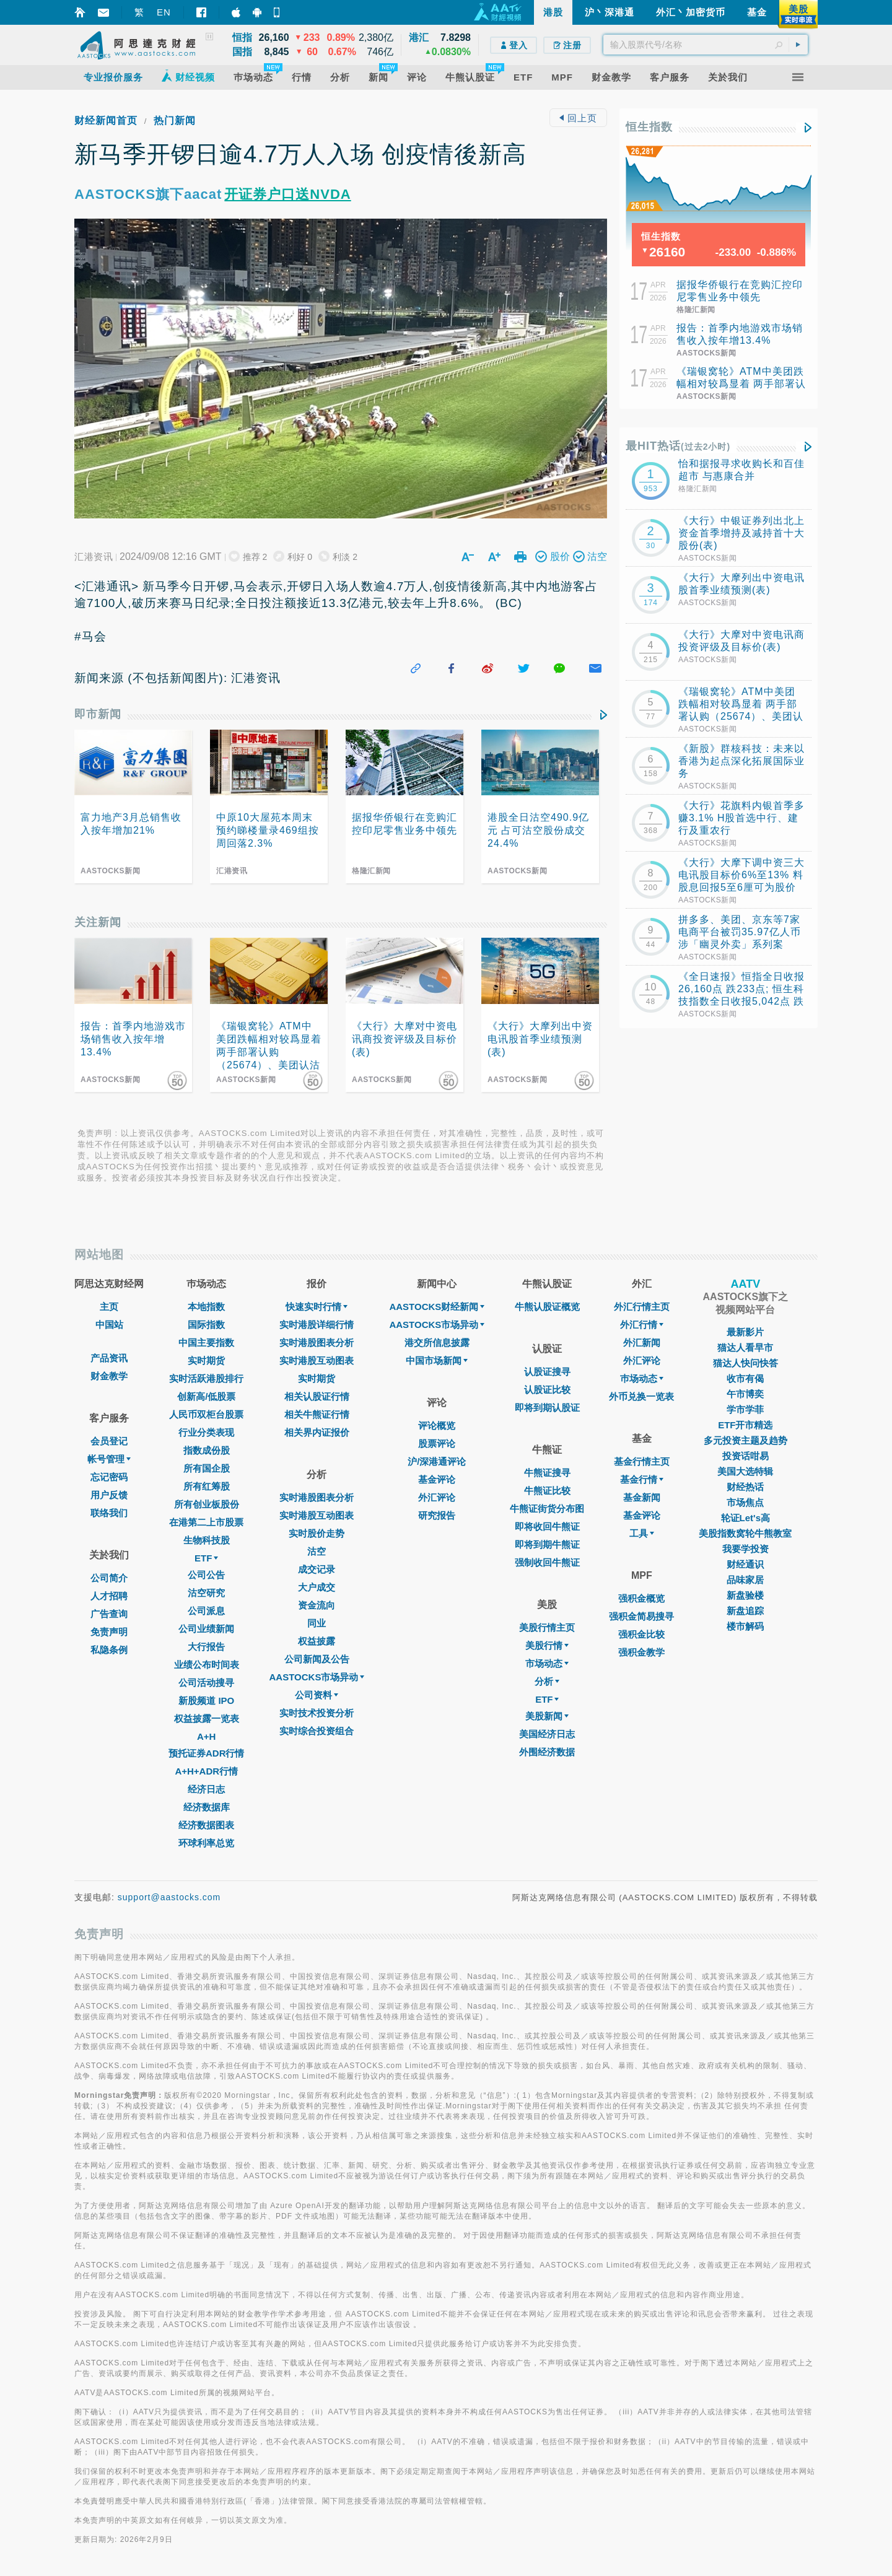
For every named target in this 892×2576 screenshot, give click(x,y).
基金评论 (436, 1479)
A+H (206, 1736)
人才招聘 (109, 1596)
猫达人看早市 (745, 1347)
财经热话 (745, 1487)
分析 (547, 1681)
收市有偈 (745, 1378)
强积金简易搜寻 (641, 1616)
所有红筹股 (206, 1486)
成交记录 (316, 1569)
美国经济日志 (547, 1734)
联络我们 (109, 1513)
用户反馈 (109, 1495)
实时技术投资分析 (316, 1713)
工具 (641, 1533)
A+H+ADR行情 (206, 1771)
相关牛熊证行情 (316, 1414)
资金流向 (316, 1605)
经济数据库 (206, 1807)
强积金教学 (641, 1652)
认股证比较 (547, 1389)
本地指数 (206, 1306)
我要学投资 (745, 1548)
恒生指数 (649, 127)
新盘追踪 (745, 1610)
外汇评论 (436, 1497)
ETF (206, 1558)
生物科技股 (206, 1540)
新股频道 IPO (206, 1700)
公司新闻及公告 (316, 1659)
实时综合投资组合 (316, 1731)
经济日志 (206, 1789)
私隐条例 (109, 1649)
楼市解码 (745, 1626)
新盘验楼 (745, 1595)
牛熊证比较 (547, 1490)
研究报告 (436, 1515)
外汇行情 (641, 1324)
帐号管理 (109, 1459)
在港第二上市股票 (206, 1522)
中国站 (109, 1324)
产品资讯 (109, 1358)
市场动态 (547, 1663)
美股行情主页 (547, 1627)
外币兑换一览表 (641, 1396)
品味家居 (745, 1579)
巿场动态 (641, 1378)
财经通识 (745, 1564)
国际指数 (206, 1324)
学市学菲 (745, 1409)
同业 (316, 1623)
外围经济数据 (547, 1752)
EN (164, 12)
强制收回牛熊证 (547, 1562)
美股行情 (547, 1645)
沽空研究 (206, 1592)
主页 (109, 1306)
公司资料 (316, 1695)
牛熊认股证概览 (547, 1306)
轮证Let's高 (745, 1518)
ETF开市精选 (745, 1425)
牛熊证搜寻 (547, 1472)
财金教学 (109, 1376)
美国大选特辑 (745, 1471)
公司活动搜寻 (206, 1682)
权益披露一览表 (206, 1718)
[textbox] (705, 45)
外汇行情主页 (642, 1306)
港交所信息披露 (437, 1342)
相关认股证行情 (316, 1396)
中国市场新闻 (437, 1360)
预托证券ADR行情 (206, 1753)
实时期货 (206, 1360)
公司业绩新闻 (206, 1628)
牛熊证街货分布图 (547, 1508)
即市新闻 (97, 714)
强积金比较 (641, 1634)
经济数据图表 (206, 1825)
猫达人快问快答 (745, 1363)
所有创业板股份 (206, 1504)
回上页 (578, 118)
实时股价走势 (316, 1533)
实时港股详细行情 (316, 1324)
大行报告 (206, 1646)
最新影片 (745, 1332)
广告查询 (109, 1614)
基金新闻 (641, 1497)
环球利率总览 (206, 1843)
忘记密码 (109, 1477)
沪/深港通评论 (437, 1461)
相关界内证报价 (316, 1432)
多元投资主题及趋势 (745, 1440)
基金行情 (641, 1479)
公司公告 (206, 1575)
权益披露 (316, 1641)
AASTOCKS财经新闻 (436, 1306)
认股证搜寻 (547, 1371)
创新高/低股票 (206, 1396)
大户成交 (316, 1587)
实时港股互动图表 (316, 1360)
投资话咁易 (745, 1456)
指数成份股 (206, 1450)
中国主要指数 (206, 1342)
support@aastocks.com (169, 1897)
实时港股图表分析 (316, 1342)
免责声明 (109, 1631)
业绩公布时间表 (206, 1664)
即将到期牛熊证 (547, 1544)
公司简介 (109, 1578)
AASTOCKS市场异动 (317, 1677)
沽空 (316, 1551)
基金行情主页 (642, 1461)
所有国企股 (206, 1468)
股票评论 (436, 1443)
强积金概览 (641, 1598)
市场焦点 (745, 1502)
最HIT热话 (678, 446)
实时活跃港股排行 (206, 1378)
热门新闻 (175, 120)
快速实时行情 (317, 1306)
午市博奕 (745, 1394)
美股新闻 (547, 1716)
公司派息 (206, 1610)
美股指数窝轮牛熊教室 (745, 1533)
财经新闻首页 (106, 120)
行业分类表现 (206, 1432)
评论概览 (436, 1425)
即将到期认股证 (547, 1407)
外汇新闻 (641, 1342)
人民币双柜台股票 (206, 1414)
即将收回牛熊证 (547, 1526)
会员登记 (109, 1441)
